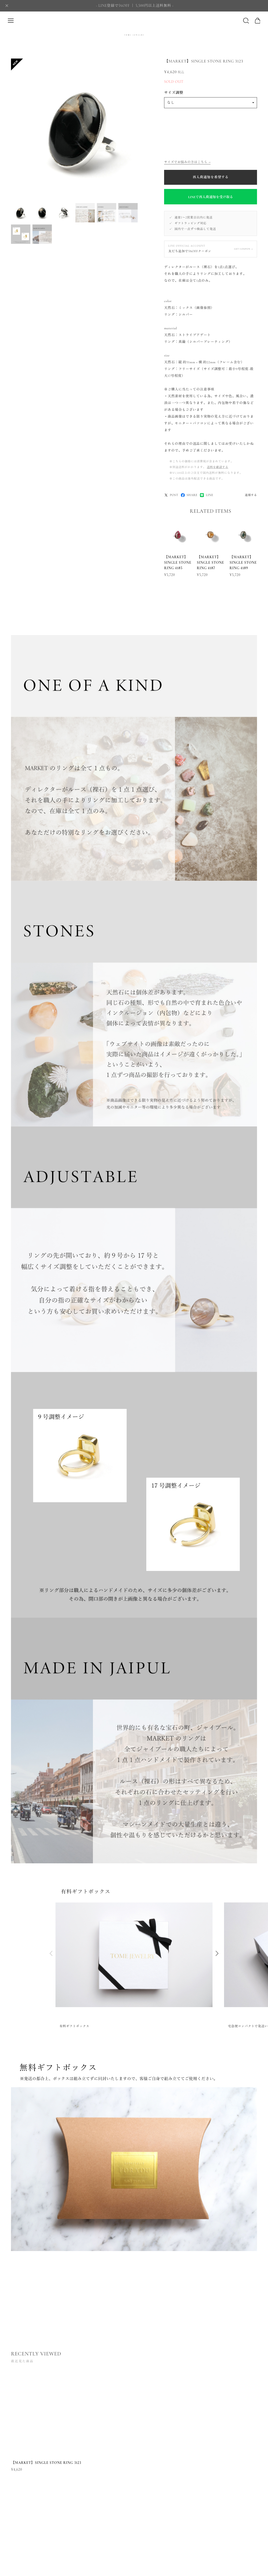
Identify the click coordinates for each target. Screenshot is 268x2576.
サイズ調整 (173, 92)
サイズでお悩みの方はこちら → (187, 162)
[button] (217, 1958)
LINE (206, 495)
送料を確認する (217, 467)
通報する (251, 495)
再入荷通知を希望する (210, 177)
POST (171, 495)
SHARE (189, 495)
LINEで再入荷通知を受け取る (210, 197)
